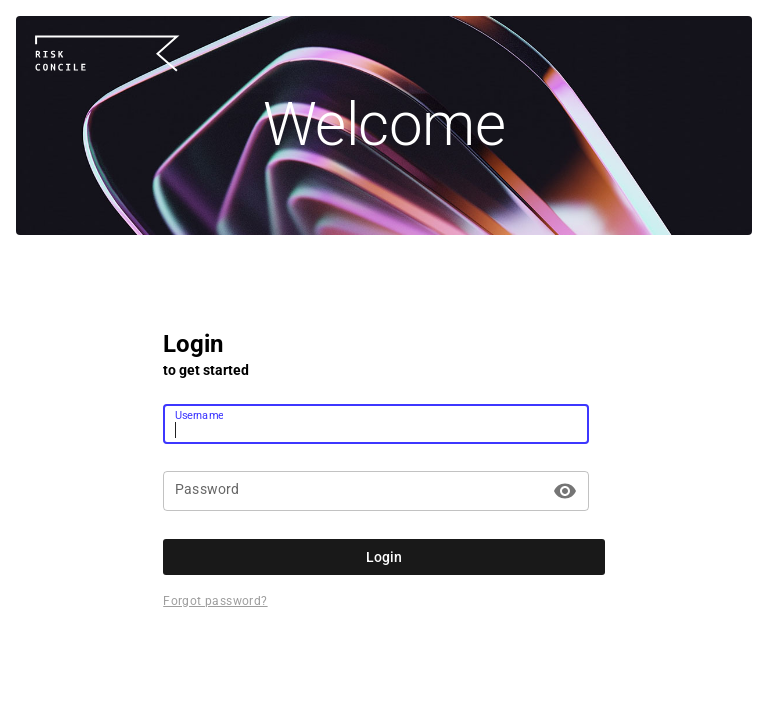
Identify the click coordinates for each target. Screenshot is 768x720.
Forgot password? (215, 601)
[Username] (376, 424)
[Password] (361, 491)
